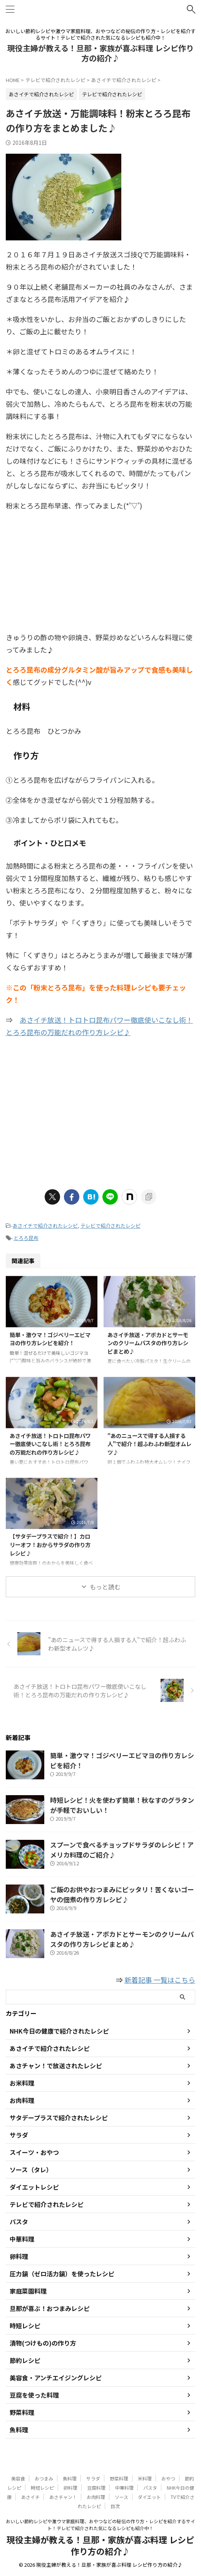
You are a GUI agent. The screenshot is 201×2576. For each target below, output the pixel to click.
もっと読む (105, 1586)
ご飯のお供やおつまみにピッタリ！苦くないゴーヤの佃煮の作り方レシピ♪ (122, 1894)
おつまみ (44, 2478)
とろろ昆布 (26, 1238)
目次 (115, 2506)
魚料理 (70, 2478)
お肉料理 (96, 2497)
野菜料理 (119, 2478)
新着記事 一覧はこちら (159, 1980)
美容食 (18, 2478)
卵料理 (70, 2487)
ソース (121, 2497)
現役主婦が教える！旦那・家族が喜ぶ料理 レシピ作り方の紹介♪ (100, 53)
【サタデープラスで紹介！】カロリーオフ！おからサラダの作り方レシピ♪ (50, 1544)
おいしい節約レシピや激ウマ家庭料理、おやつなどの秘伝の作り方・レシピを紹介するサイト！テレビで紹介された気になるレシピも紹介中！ (100, 2524)
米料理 (145, 2478)
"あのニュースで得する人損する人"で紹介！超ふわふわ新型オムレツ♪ (149, 1443)
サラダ (93, 2478)
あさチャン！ (63, 2497)
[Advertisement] (100, 573)
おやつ (168, 2478)
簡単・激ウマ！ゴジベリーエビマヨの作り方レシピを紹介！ (50, 1339)
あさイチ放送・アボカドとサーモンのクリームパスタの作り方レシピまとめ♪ (147, 1343)
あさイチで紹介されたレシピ (45, 1225)
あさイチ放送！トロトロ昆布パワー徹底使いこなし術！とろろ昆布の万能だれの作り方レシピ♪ (50, 1443)
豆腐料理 (96, 2487)
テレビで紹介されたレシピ (110, 1225)
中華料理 (124, 2487)
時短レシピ (42, 2487)
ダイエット (149, 2497)
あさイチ (30, 2497)
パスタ (150, 2487)
